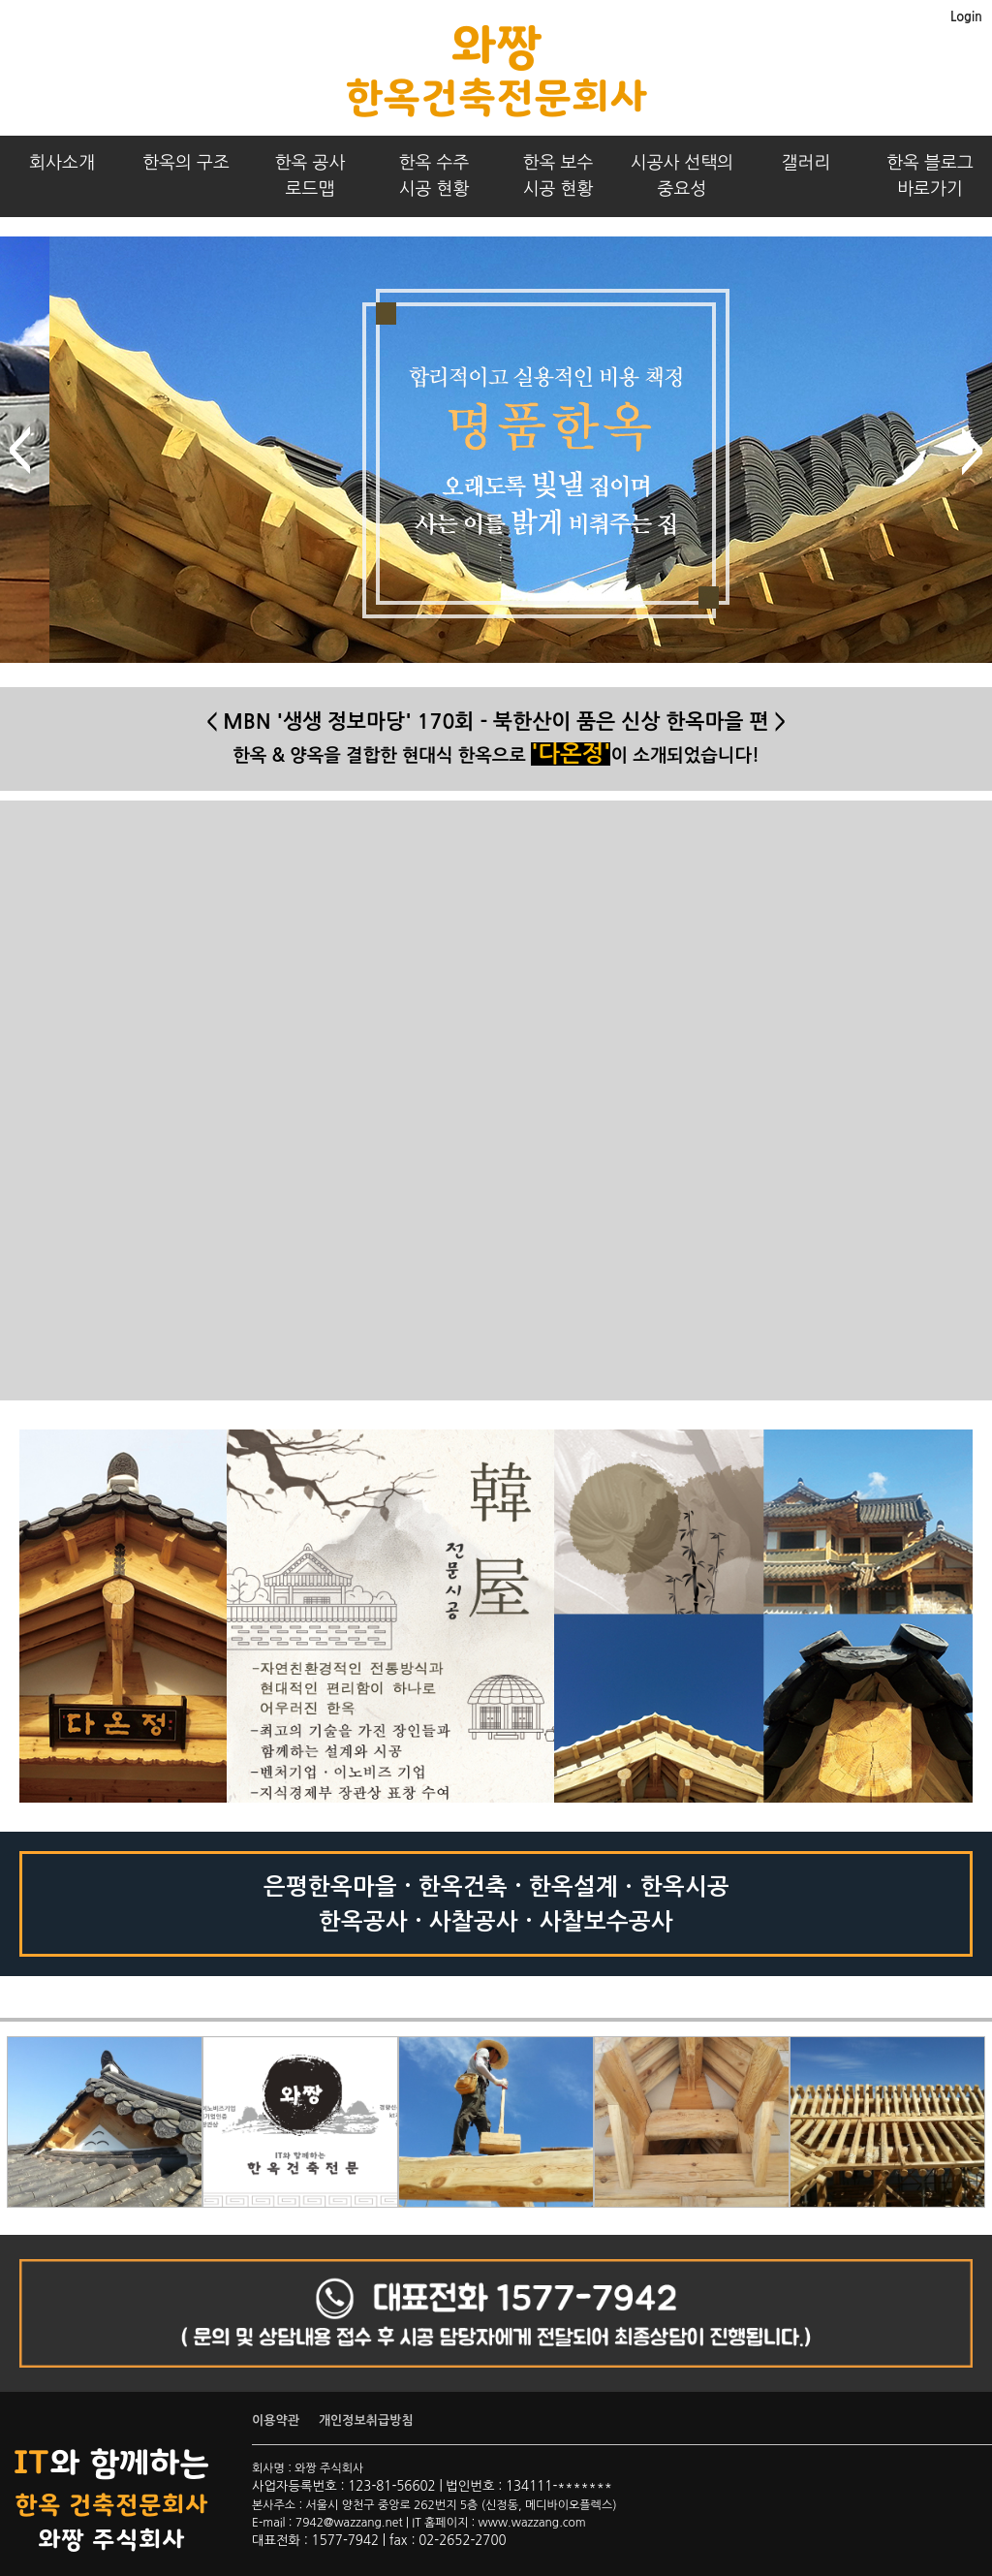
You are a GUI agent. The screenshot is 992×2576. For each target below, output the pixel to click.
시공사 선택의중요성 (682, 176)
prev (19, 451)
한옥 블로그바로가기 (930, 176)
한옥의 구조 (186, 163)
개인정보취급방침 (366, 2420)
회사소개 (62, 163)
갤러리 (806, 163)
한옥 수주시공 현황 (434, 176)
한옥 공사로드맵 (310, 176)
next (972, 451)
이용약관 (275, 2420)
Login (966, 17)
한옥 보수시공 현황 (558, 176)
